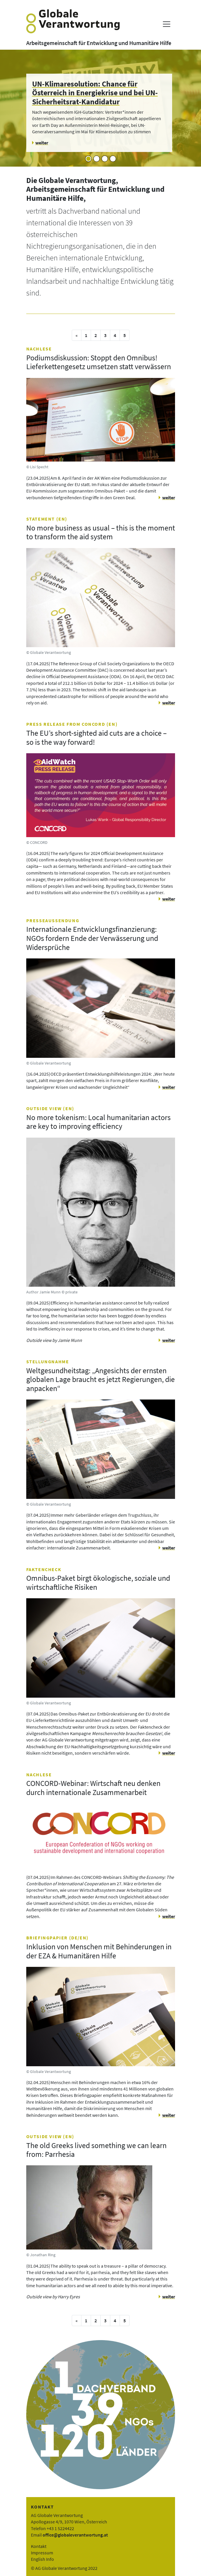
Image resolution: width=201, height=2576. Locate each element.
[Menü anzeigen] (166, 24)
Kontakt (38, 2546)
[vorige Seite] (76, 335)
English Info (42, 2559)
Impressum (42, 2553)
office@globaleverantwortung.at (75, 2535)
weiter (168, 497)
